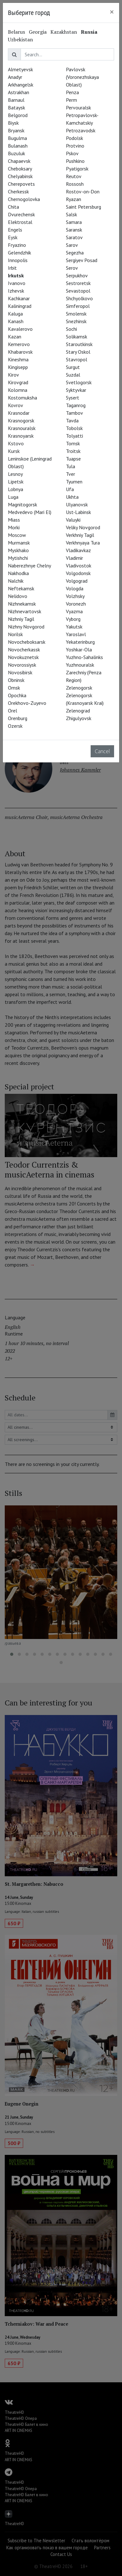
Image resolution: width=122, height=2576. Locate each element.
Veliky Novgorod (83, 527)
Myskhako (18, 550)
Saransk (74, 229)
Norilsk (15, 634)
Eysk (12, 237)
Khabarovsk (20, 352)
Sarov (72, 245)
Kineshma (18, 359)
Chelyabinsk (20, 176)
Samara (74, 222)
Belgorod (18, 115)
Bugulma (17, 138)
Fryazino (17, 245)
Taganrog (76, 405)
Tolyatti (74, 436)
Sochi (71, 329)
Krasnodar (18, 413)
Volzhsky (75, 596)
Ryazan (73, 199)
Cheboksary (20, 168)
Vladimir (74, 558)
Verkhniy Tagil (80, 535)
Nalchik (15, 581)
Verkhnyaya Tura (83, 542)
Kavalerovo (20, 329)
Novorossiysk (22, 665)
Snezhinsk (76, 321)
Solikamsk (76, 336)
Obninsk (16, 680)
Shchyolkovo (79, 298)
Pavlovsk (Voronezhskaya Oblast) (82, 77)
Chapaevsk (19, 161)
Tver (70, 474)
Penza (72, 92)
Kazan (14, 336)
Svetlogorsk (79, 382)
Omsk (14, 687)
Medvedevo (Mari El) (29, 512)
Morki (14, 527)
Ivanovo (16, 283)
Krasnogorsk (21, 420)
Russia (89, 31)
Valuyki (73, 520)
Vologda (74, 588)
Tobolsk (74, 428)
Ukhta (72, 497)
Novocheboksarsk (26, 642)
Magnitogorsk (22, 504)
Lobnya (15, 489)
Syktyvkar (76, 390)
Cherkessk (18, 191)
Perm (71, 100)
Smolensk (76, 313)
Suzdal (73, 374)
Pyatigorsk (77, 168)
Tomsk (73, 443)
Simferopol (78, 306)
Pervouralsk (78, 107)
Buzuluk (16, 153)
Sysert (72, 397)
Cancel (102, 751)
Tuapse (73, 458)
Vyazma (74, 611)
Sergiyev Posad (81, 260)
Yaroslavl (76, 634)
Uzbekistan (20, 39)
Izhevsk (16, 291)
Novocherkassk (24, 649)
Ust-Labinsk (78, 512)
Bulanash (18, 145)
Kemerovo (19, 344)
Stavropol (76, 359)
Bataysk (16, 107)
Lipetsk (15, 481)
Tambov (74, 413)
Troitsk (73, 451)
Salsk (71, 214)
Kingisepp (18, 367)
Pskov (72, 153)
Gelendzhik (19, 252)
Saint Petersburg (83, 207)
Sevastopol (78, 291)
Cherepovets (21, 184)
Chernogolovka (24, 199)
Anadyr (15, 77)
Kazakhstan (63, 31)
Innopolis (18, 260)
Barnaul (16, 100)
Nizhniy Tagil (21, 619)
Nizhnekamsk (22, 604)
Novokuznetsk (23, 657)
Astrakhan (18, 92)
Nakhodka (18, 573)
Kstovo (16, 443)
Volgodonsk (78, 573)
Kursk (14, 451)
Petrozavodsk (80, 130)
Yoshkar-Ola (79, 649)
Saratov (74, 237)
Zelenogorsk (79, 687)
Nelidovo (17, 596)
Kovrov (15, 405)
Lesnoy (15, 474)
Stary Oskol (78, 352)
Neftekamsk (21, 588)
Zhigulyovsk (78, 718)
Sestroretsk (78, 283)
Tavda (72, 420)
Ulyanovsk (77, 504)
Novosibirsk (20, 672)
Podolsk (74, 138)
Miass (14, 520)
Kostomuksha (22, 397)
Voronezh (76, 604)
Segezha (75, 252)
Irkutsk (16, 275)
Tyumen (74, 481)
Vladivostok (78, 565)
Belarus (16, 31)
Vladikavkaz (78, 550)
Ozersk (15, 726)
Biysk (13, 123)
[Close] (112, 12)
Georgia (38, 31)
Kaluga (15, 313)
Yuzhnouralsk (80, 665)
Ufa (70, 489)
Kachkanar (19, 298)
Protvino (75, 145)
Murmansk (19, 542)
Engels (15, 229)
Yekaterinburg (80, 642)
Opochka (17, 695)
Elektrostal (20, 222)
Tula (70, 466)
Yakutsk (74, 626)
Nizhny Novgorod (26, 626)
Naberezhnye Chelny (29, 565)
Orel (12, 710)
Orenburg (17, 718)
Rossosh (75, 184)
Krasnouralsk (21, 428)
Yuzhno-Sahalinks (84, 657)
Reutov (73, 176)
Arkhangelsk (20, 84)
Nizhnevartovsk (24, 611)
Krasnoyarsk (21, 436)
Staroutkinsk (79, 344)
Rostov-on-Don (83, 191)
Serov (72, 268)
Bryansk (16, 130)
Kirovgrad (18, 382)
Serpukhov (77, 275)
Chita (13, 207)
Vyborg (73, 619)
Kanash (15, 321)
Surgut (73, 367)
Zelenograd (78, 710)
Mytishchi (18, 558)
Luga (13, 497)
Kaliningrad (19, 306)
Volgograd (76, 581)
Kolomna (17, 390)
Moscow (17, 535)
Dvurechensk (21, 214)
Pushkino (75, 161)
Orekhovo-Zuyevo (27, 703)
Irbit (12, 268)
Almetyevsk (20, 69)
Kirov (13, 374)
